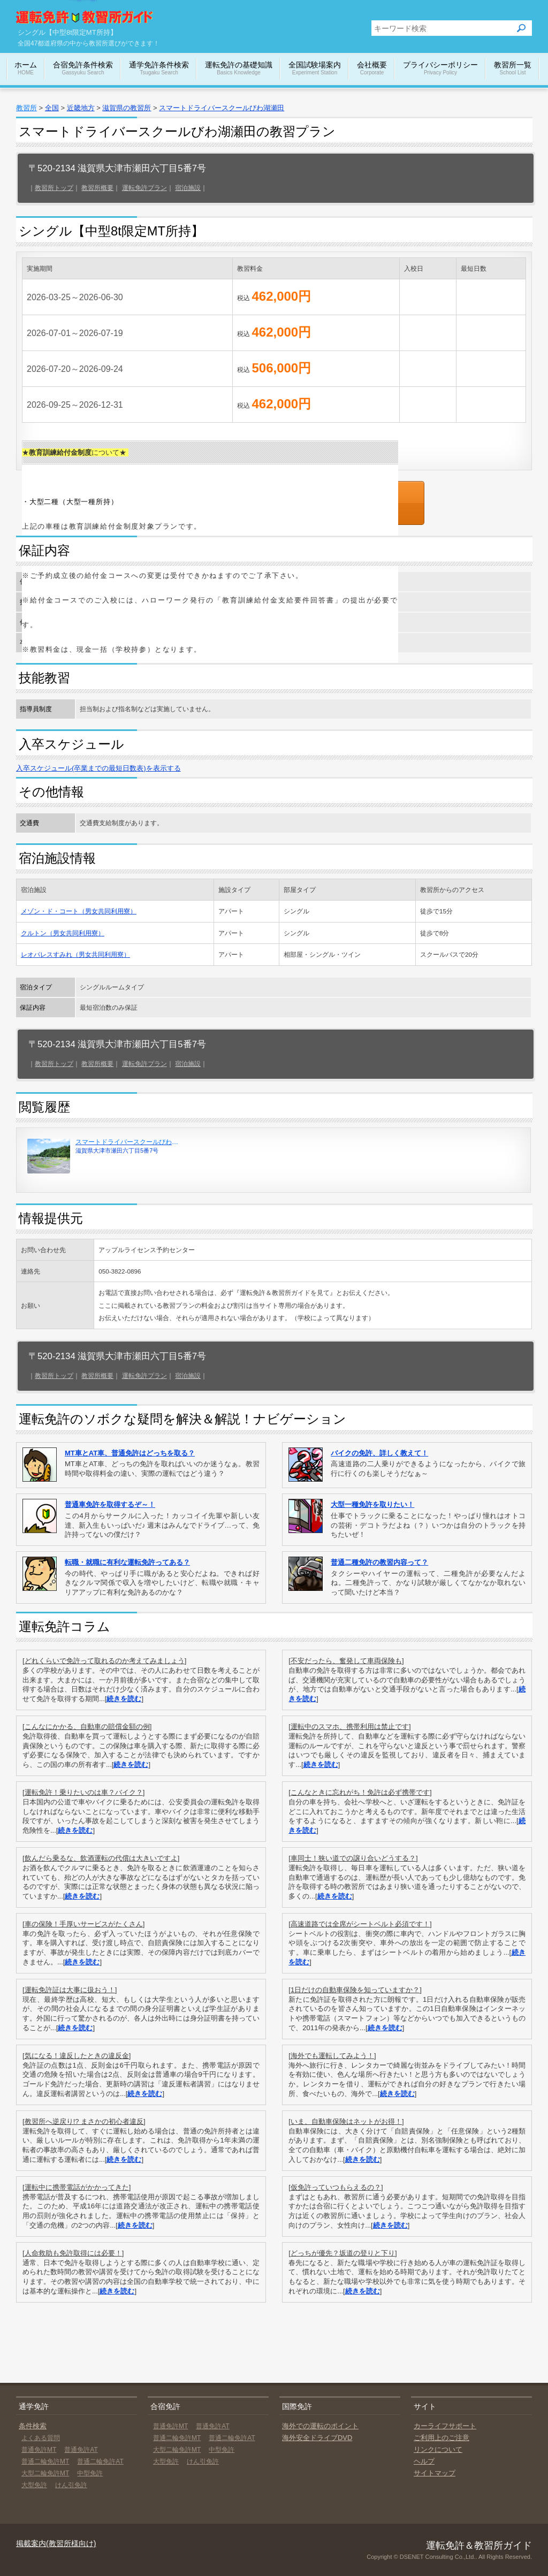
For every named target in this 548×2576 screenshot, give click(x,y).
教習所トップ (54, 188)
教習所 (26, 108)
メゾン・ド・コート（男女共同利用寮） (78, 911)
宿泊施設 (188, 188)
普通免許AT (80, 2449)
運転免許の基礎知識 (238, 68)
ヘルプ (424, 2461)
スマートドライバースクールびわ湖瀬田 (221, 108)
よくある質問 (40, 2438)
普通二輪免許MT (45, 2461)
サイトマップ (434, 2473)
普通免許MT (38, 2449)
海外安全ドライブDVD (317, 2438)
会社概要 (372, 68)
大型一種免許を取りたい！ (372, 1504)
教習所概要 (97, 188)
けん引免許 (71, 2485)
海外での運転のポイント (320, 2426)
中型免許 (90, 2473)
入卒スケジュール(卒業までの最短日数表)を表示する (98, 768)
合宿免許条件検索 (83, 68)
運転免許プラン (144, 188)
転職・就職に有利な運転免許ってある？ (127, 1562)
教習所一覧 (512, 68)
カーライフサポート (445, 2426)
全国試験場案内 (314, 68)
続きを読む (123, 1699)
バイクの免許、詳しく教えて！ (379, 1453)
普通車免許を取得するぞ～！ (110, 1504)
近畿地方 (81, 108)
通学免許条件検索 (159, 68)
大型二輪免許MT (45, 2473)
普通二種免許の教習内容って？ (379, 1562)
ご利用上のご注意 (441, 2438)
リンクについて (438, 2449)
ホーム (25, 68)
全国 (52, 108)
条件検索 (33, 2426)
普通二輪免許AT (100, 2461)
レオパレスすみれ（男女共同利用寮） (75, 954)
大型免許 (34, 2485)
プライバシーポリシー (440, 68)
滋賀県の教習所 (126, 108)
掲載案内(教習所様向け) (56, 2543)
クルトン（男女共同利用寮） (62, 932)
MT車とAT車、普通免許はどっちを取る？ (130, 1453)
